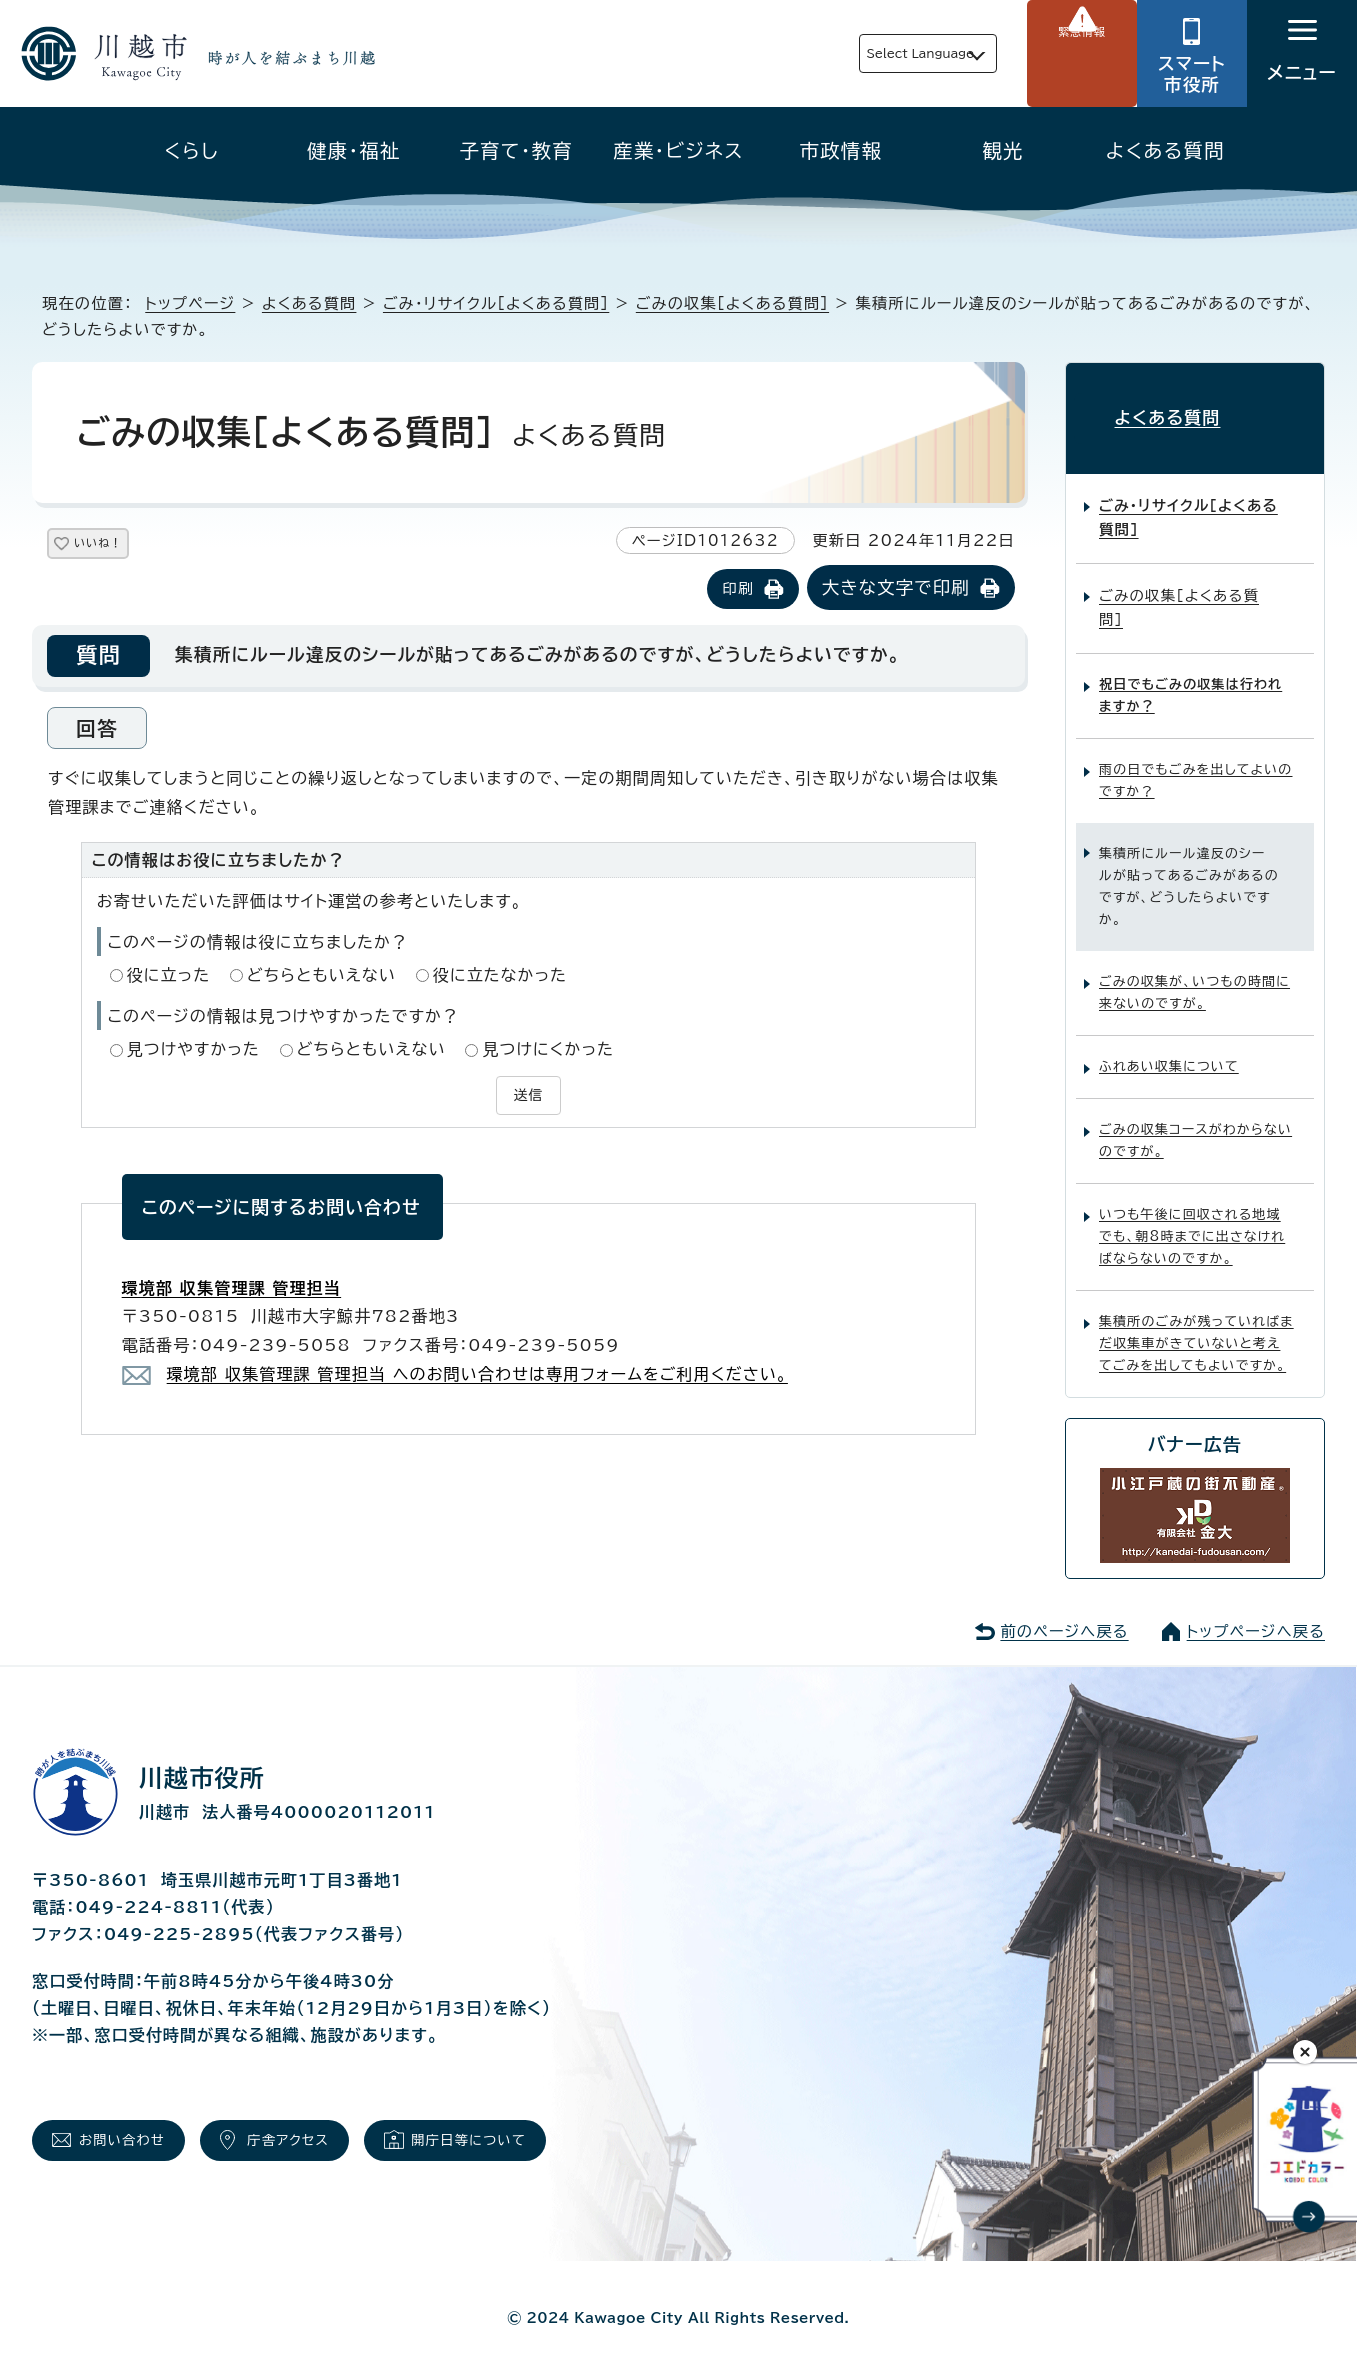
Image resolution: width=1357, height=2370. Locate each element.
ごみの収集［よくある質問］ (732, 303)
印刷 (737, 590)
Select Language (873, 53)
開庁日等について (532, 2128)
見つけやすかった (193, 1051)
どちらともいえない (321, 977)
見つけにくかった (548, 1051)
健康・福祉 (354, 150)
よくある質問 (1165, 150)
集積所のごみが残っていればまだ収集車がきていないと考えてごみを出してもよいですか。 (1196, 1327)
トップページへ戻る (1256, 1614)
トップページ (190, 303)
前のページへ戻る (1064, 1614)
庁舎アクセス (325, 2128)
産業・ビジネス (678, 150)
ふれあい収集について (1169, 1050)
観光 (1002, 150)
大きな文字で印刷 (896, 589)
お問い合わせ (135, 2128)
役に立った (169, 977)
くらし (191, 150)
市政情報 (841, 150)
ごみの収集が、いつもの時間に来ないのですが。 (1194, 976)
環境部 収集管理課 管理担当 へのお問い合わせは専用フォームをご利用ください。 (477, 1371)
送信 (528, 1094)
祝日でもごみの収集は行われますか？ (1190, 678)
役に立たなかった (500, 977)
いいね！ (121, 546)
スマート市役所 (1192, 74)
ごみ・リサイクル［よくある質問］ (496, 303)
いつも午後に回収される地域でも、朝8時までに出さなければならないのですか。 (1192, 1220)
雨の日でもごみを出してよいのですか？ (1196, 763)
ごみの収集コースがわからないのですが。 (1195, 1124)
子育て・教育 (516, 150)
